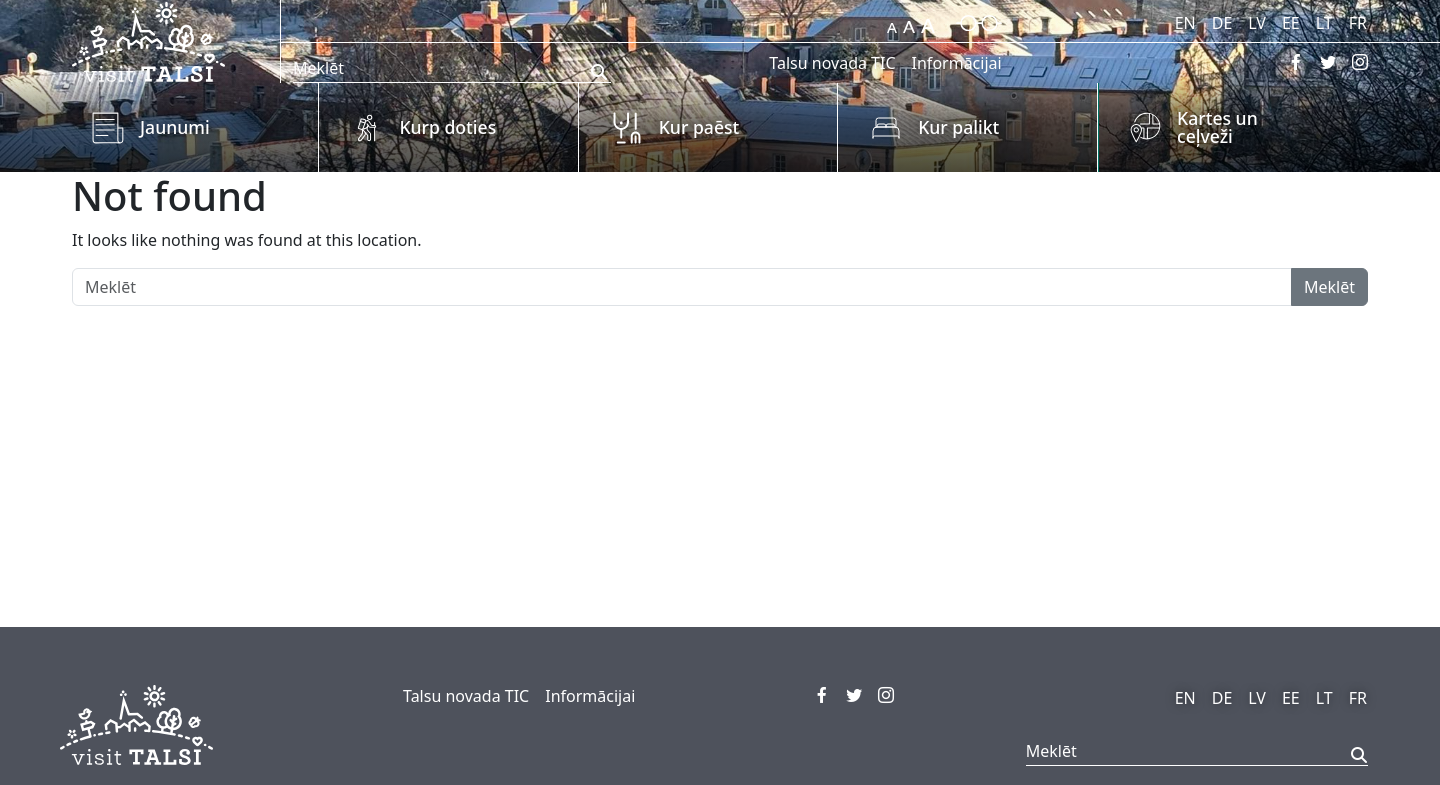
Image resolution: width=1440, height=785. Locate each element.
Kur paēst (699, 127)
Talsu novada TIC (832, 63)
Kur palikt (958, 127)
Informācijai (957, 63)
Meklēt (1329, 287)
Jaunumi (175, 127)
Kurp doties (447, 127)
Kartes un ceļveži (1217, 127)
